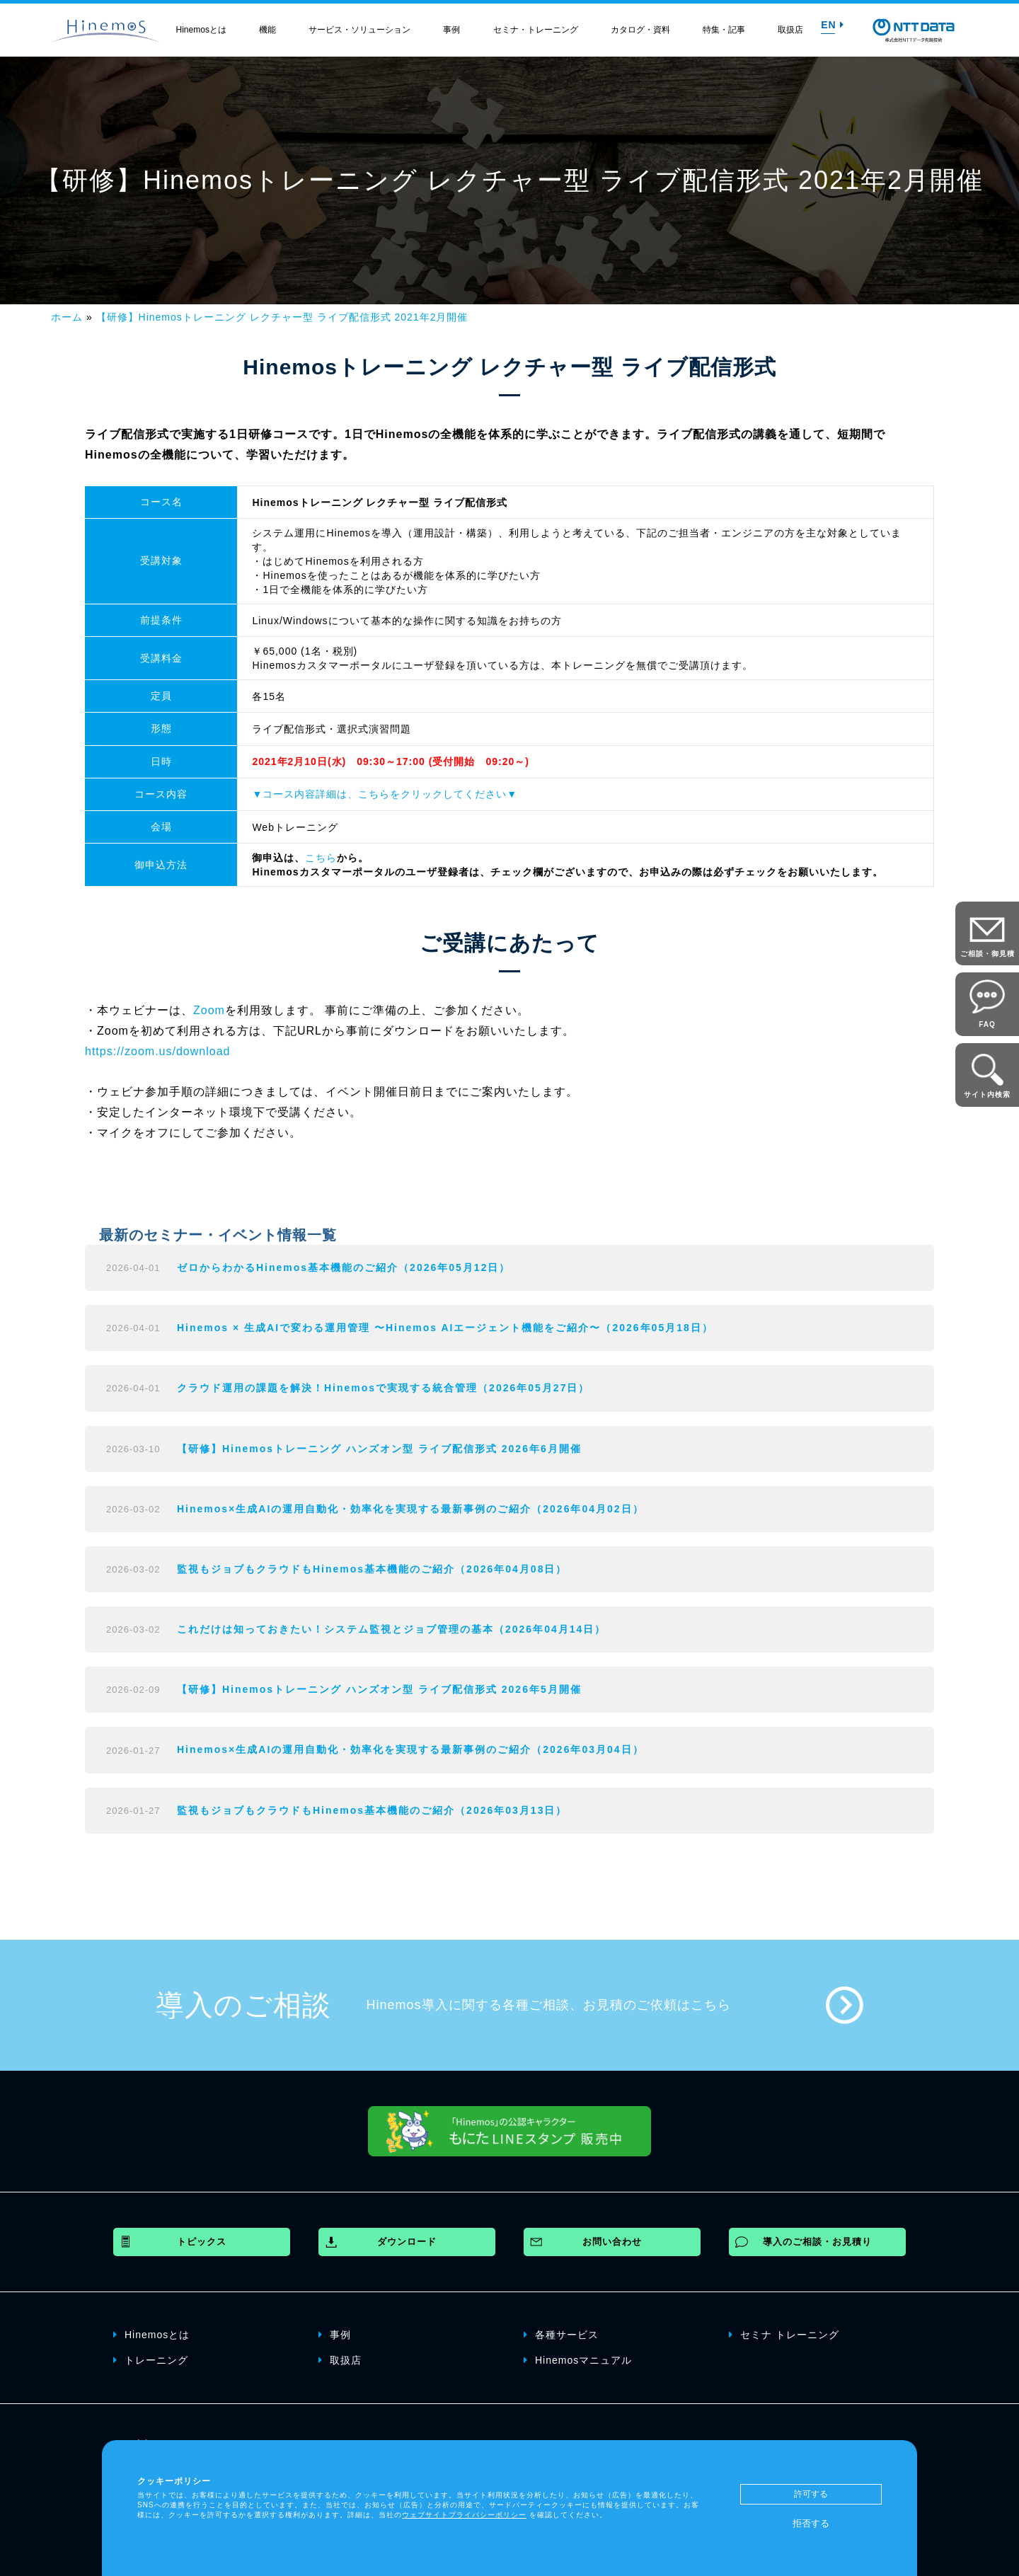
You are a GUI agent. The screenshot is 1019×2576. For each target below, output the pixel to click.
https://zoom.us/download (157, 1051)
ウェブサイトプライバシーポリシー (464, 2515)
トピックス (201, 2241)
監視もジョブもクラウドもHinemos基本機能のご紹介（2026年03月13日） (372, 1810)
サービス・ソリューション (359, 30)
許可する (811, 2494)
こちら (321, 857)
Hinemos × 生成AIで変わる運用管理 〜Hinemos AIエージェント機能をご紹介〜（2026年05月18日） (445, 1327)
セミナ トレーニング (784, 2334)
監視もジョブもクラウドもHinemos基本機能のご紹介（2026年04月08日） (372, 1569)
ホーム (67, 317)
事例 (451, 30)
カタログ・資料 (640, 30)
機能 (267, 30)
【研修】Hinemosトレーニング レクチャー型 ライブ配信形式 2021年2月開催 (282, 317)
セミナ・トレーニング (535, 30)
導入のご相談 (243, 2004)
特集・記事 (724, 30)
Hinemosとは (201, 30)
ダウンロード (407, 2241)
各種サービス (561, 2334)
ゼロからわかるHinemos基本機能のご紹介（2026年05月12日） (343, 1267)
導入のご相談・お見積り (817, 2241)
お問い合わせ (612, 2241)
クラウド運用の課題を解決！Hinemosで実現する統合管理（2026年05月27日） (383, 1387)
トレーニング (150, 2359)
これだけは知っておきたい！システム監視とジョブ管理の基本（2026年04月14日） (391, 1629)
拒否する (811, 2523)
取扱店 (790, 30)
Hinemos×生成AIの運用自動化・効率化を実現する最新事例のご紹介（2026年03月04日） (410, 1749)
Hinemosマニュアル (578, 2359)
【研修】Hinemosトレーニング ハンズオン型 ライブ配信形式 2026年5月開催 (379, 1689)
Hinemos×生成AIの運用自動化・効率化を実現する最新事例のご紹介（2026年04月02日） (410, 1508)
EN (832, 24)
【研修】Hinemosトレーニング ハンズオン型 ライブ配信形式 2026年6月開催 (379, 1448)
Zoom (209, 1010)
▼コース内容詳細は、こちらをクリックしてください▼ (384, 794)
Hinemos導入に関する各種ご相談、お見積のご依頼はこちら (549, 2005)
